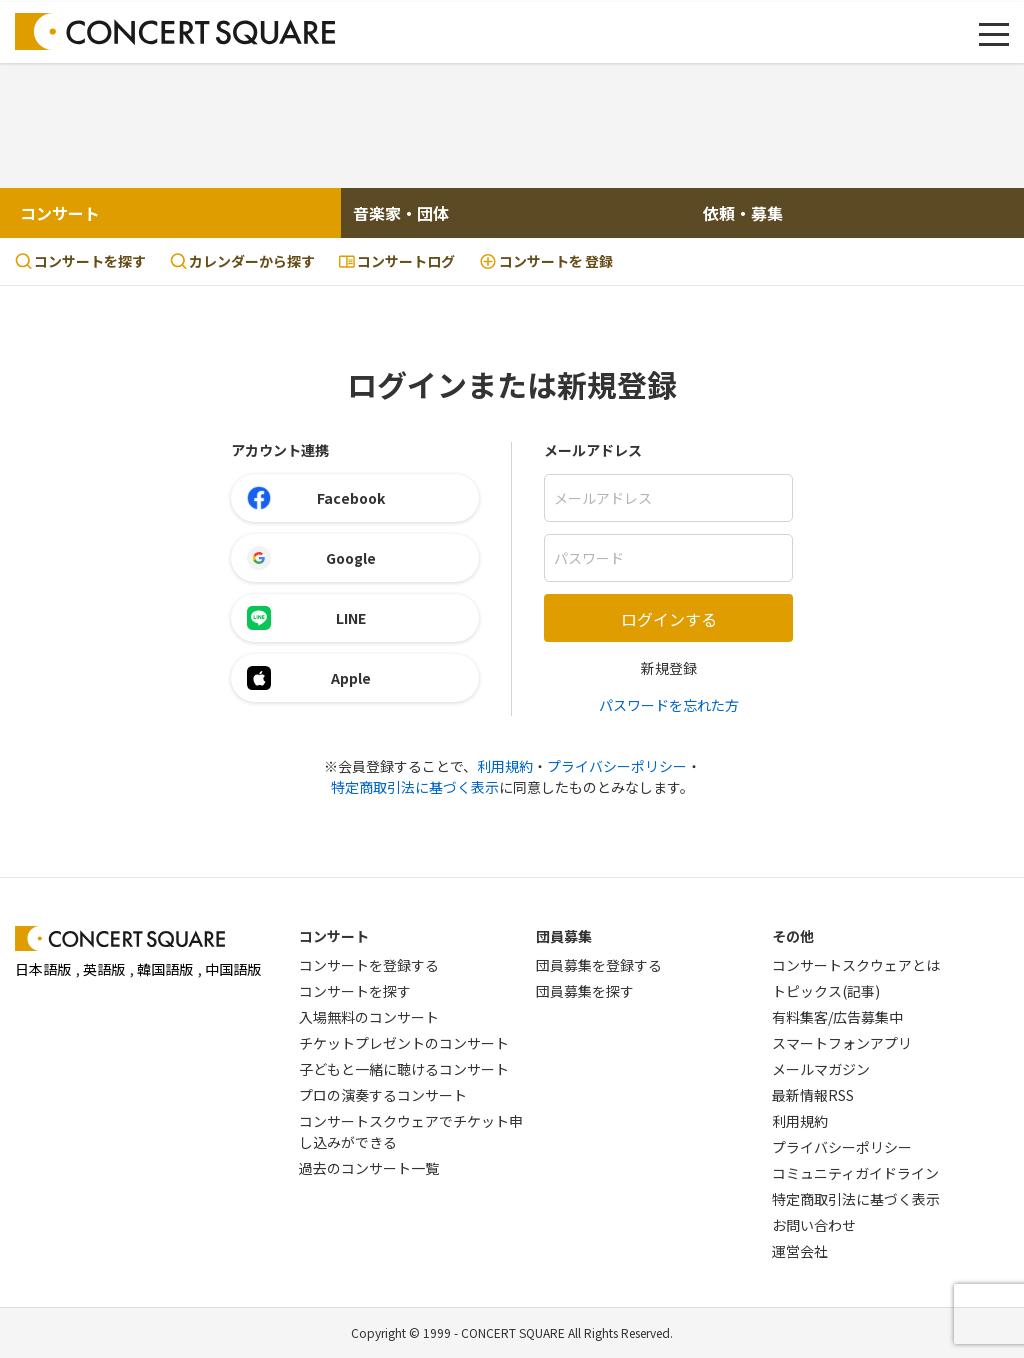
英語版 (104, 969)
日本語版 (43, 969)
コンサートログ (397, 261)
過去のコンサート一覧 (369, 1168)
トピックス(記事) (826, 991)
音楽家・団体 (401, 213)
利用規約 (505, 766)
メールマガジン (821, 1069)
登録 (546, 261)
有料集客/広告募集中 (837, 1017)
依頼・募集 (743, 213)
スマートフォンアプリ (842, 1043)
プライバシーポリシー (617, 766)
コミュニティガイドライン (855, 1173)
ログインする (669, 619)
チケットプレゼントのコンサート (404, 1043)
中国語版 (233, 969)
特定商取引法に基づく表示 (415, 787)
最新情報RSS (813, 1095)
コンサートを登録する (369, 965)
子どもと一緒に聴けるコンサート (404, 1069)
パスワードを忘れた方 (669, 705)
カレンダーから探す (242, 261)
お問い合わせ (814, 1225)
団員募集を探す (585, 991)
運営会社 (800, 1251)
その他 (793, 936)
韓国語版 (165, 969)
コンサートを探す (80, 261)
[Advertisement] (512, 123)
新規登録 (669, 668)
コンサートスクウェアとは (856, 965)
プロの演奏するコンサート (383, 1095)
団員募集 (564, 936)
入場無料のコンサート (369, 1017)
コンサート (60, 213)
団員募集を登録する (599, 965)
